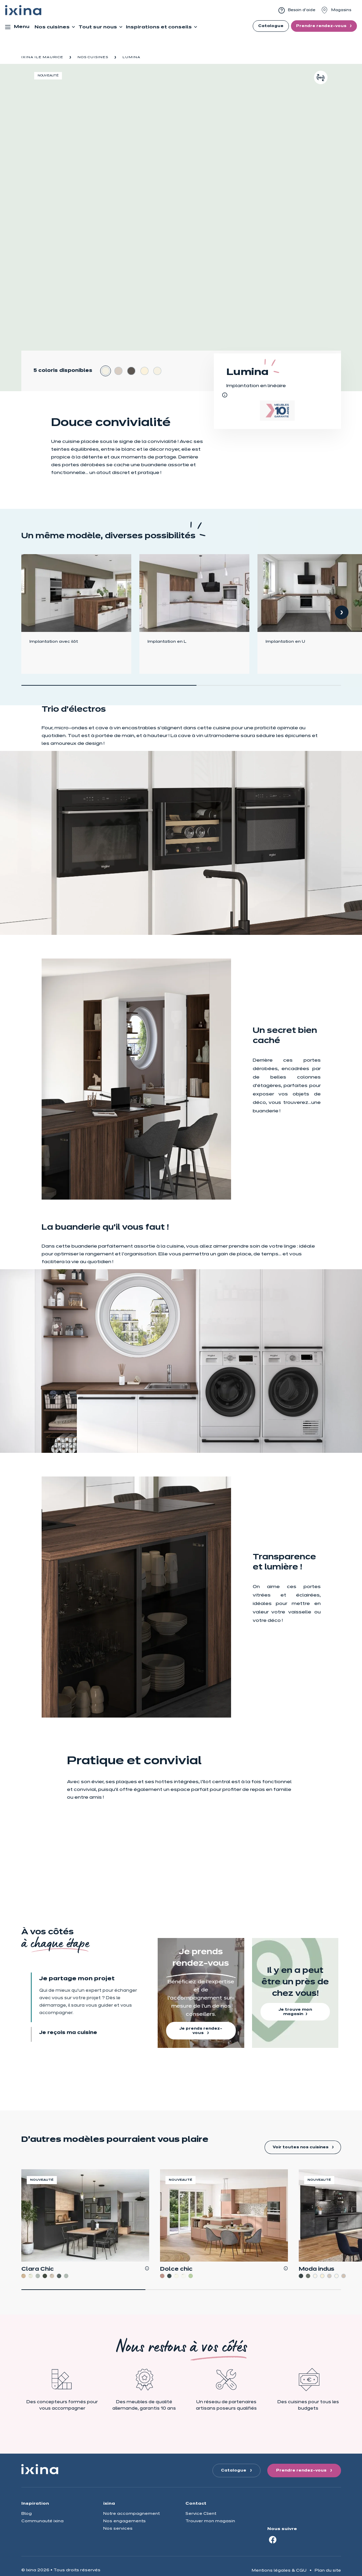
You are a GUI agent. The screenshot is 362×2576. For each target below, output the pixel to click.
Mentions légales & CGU (279, 2570)
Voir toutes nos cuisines (301, 2147)
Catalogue (271, 26)
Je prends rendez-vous (200, 2031)
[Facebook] (272, 2539)
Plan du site (328, 2570)
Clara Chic (37, 2269)
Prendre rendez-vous (321, 26)
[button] (341, 612)
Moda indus (316, 2269)
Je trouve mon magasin (295, 2012)
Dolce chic (176, 2269)
